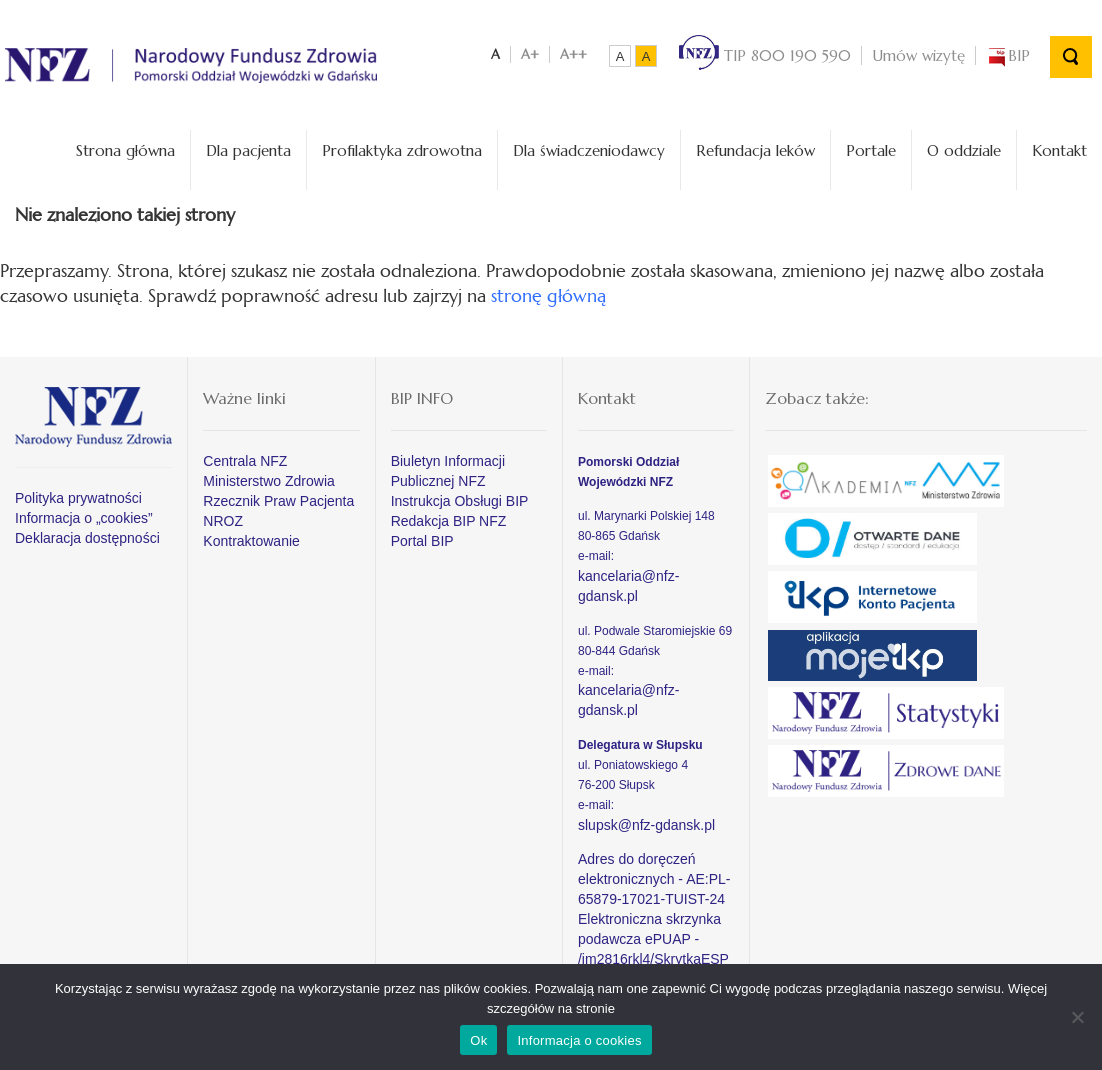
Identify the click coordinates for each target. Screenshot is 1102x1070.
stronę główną (548, 295)
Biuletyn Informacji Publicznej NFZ (448, 471)
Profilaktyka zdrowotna (402, 150)
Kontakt (1059, 150)
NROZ (223, 521)
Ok (478, 1040)
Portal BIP (422, 541)
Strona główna (125, 150)
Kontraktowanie (251, 541)
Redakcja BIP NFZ (449, 521)
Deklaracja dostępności (87, 538)
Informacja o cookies (579, 1040)
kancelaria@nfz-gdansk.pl (628, 586)
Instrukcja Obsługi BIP (460, 501)
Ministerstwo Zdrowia (268, 481)
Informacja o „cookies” (84, 518)
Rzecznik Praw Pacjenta (278, 501)
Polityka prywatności (78, 498)
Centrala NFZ (245, 461)
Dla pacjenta (248, 150)
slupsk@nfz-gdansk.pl (646, 825)
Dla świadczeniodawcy (589, 150)
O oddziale (964, 150)
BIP (1008, 55)
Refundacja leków (755, 150)
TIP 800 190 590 (765, 55)
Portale (871, 150)
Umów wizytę (918, 55)
